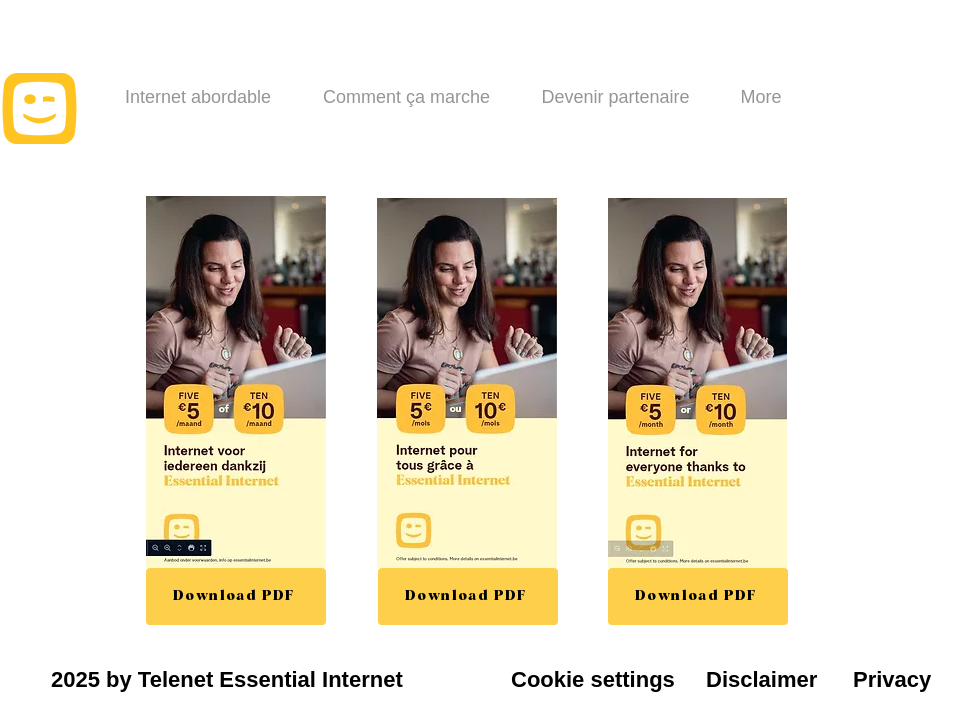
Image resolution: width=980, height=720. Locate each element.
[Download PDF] (236, 596)
